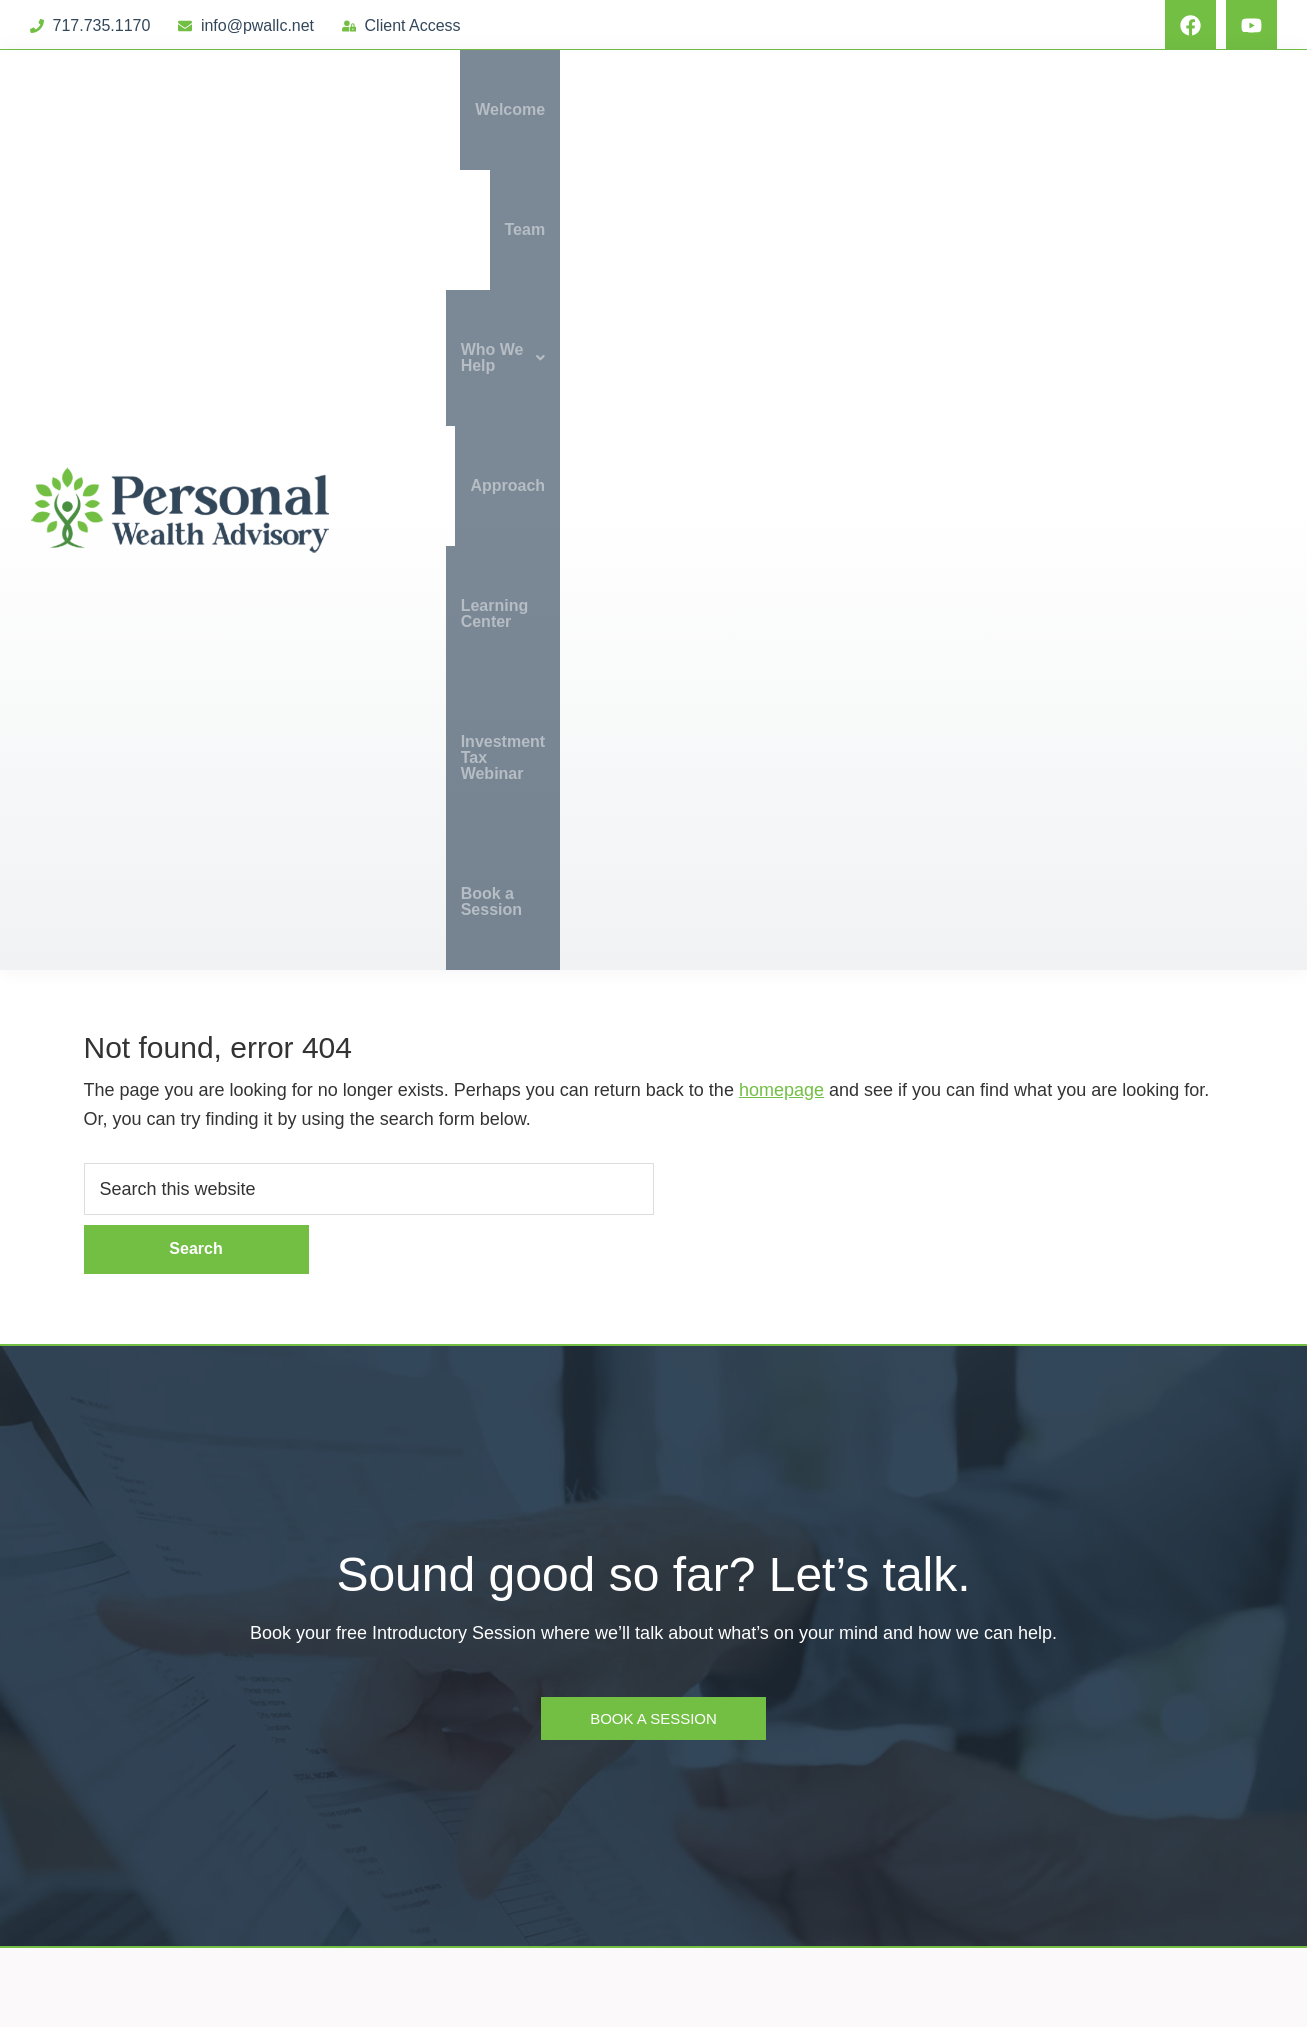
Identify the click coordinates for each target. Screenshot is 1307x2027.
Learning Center (988, 109)
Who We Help (731, 109)
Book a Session (1202, 229)
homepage (781, 410)
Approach (859, 109)
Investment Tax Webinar (1170, 109)
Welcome (536, 109)
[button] (731, 110)
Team (620, 109)
